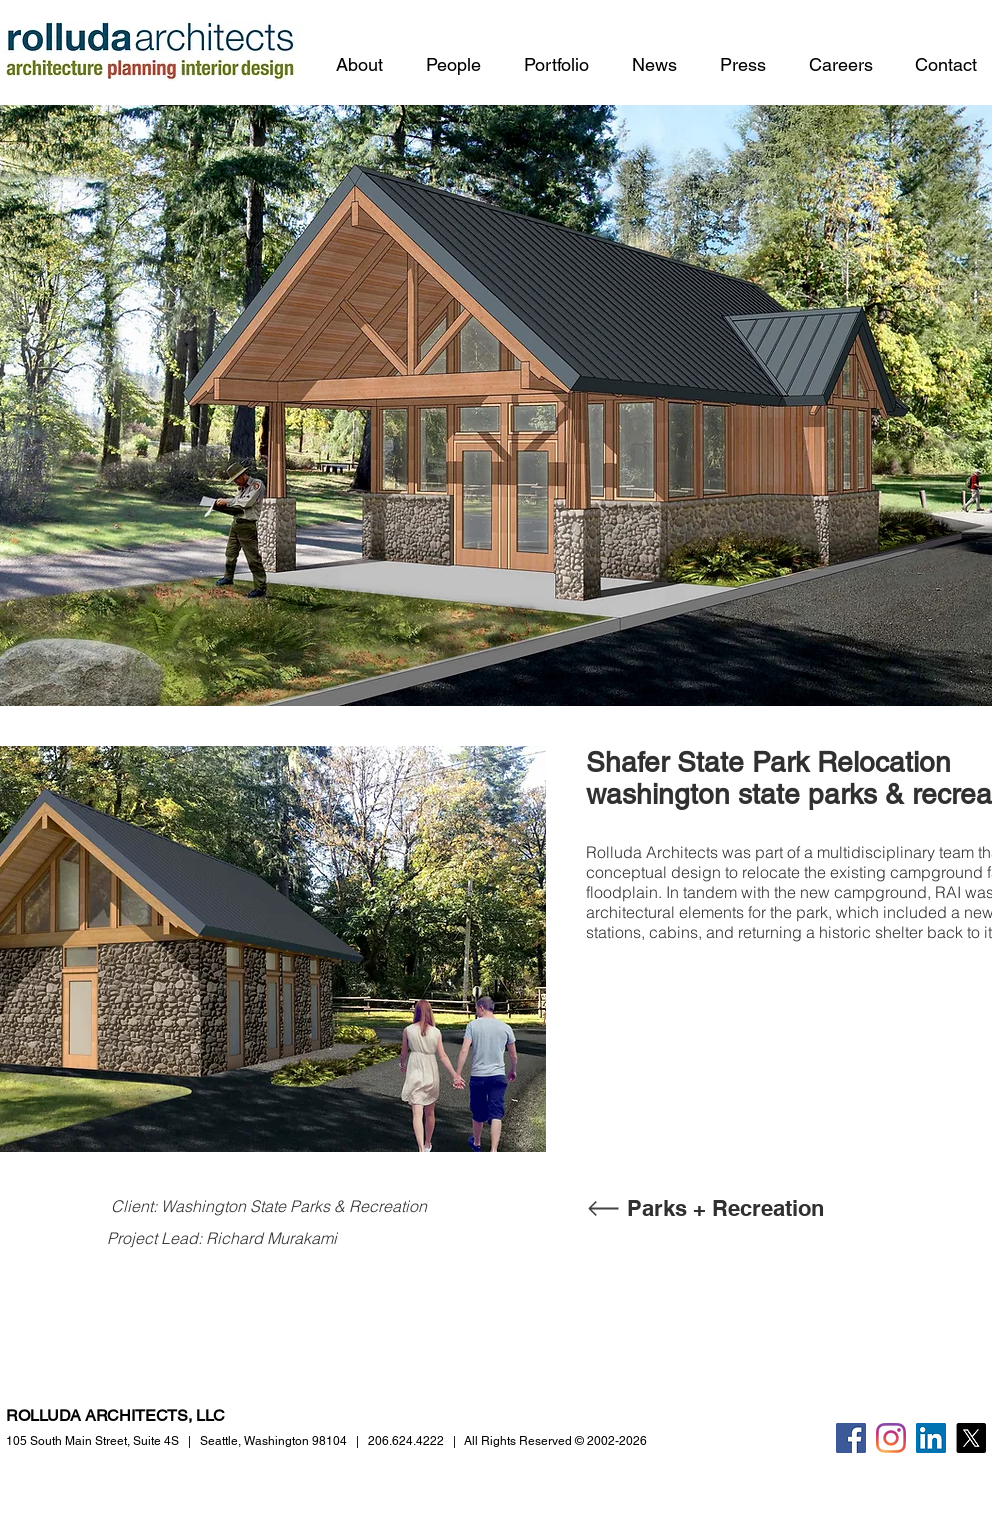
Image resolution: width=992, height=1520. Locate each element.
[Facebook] (851, 1438)
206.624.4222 (406, 1441)
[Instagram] (891, 1438)
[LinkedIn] (931, 1438)
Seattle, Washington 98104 (273, 1441)
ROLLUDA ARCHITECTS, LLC (115, 1415)
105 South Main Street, (92, 1441)
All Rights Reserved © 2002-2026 (555, 1441)
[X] (971, 1438)
